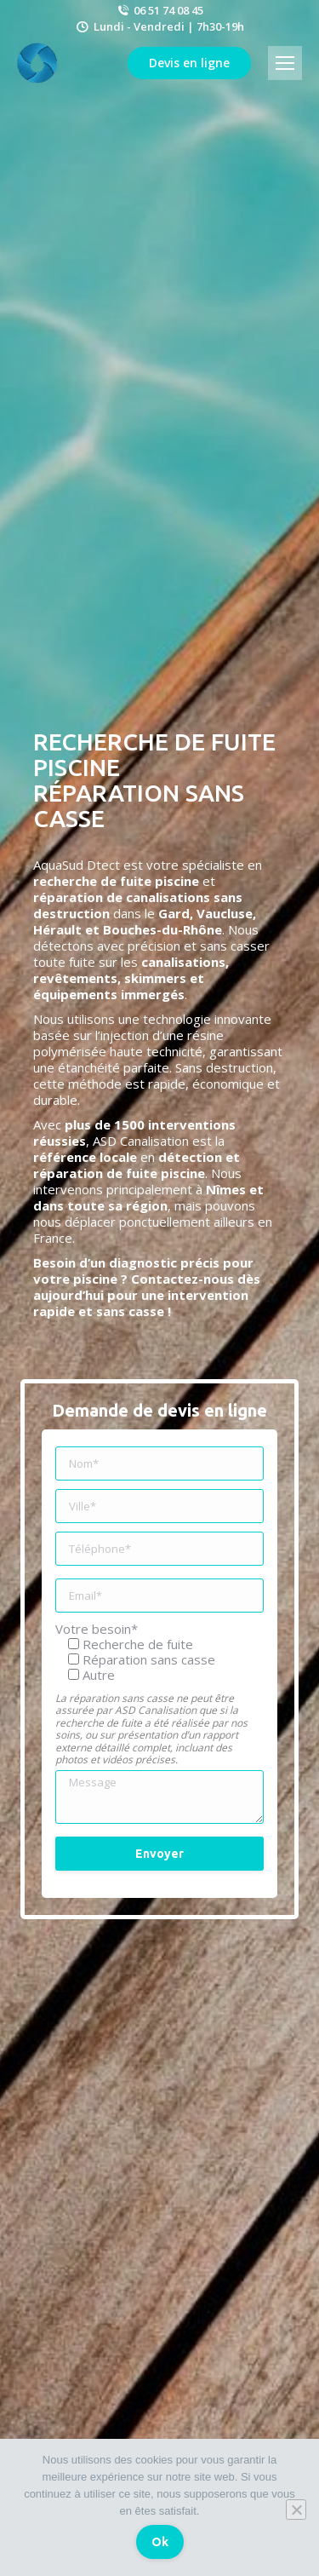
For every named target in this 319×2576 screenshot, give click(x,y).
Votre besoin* (96, 1628)
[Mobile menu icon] (285, 63)
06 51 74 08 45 (159, 10)
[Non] (296, 2509)
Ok (159, 2542)
